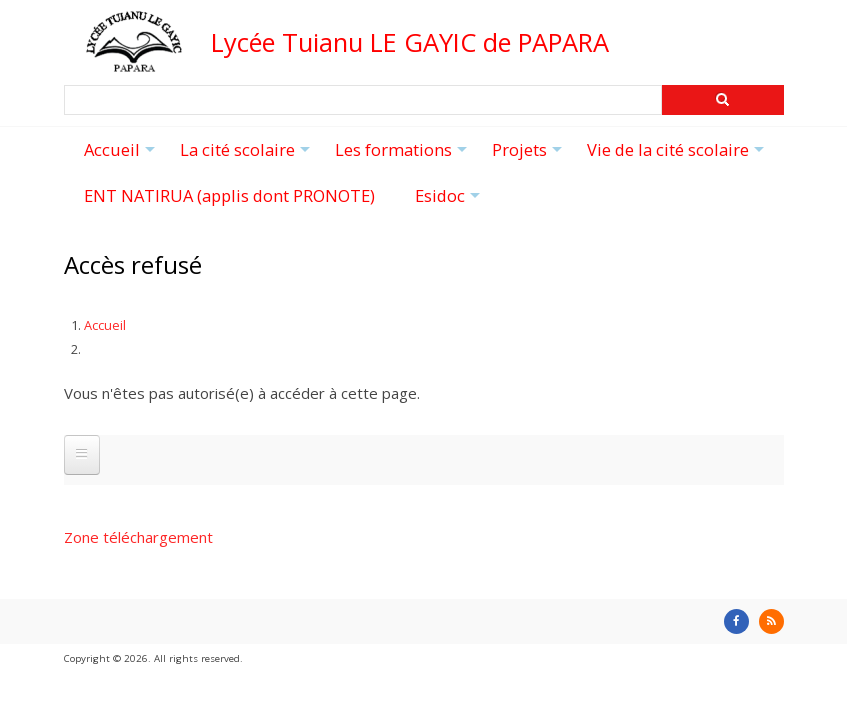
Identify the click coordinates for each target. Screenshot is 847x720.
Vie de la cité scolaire (678, 156)
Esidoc (450, 202)
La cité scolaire (247, 156)
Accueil (122, 156)
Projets (529, 156)
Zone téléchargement (138, 537)
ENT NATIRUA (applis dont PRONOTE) (229, 195)
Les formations (403, 156)
